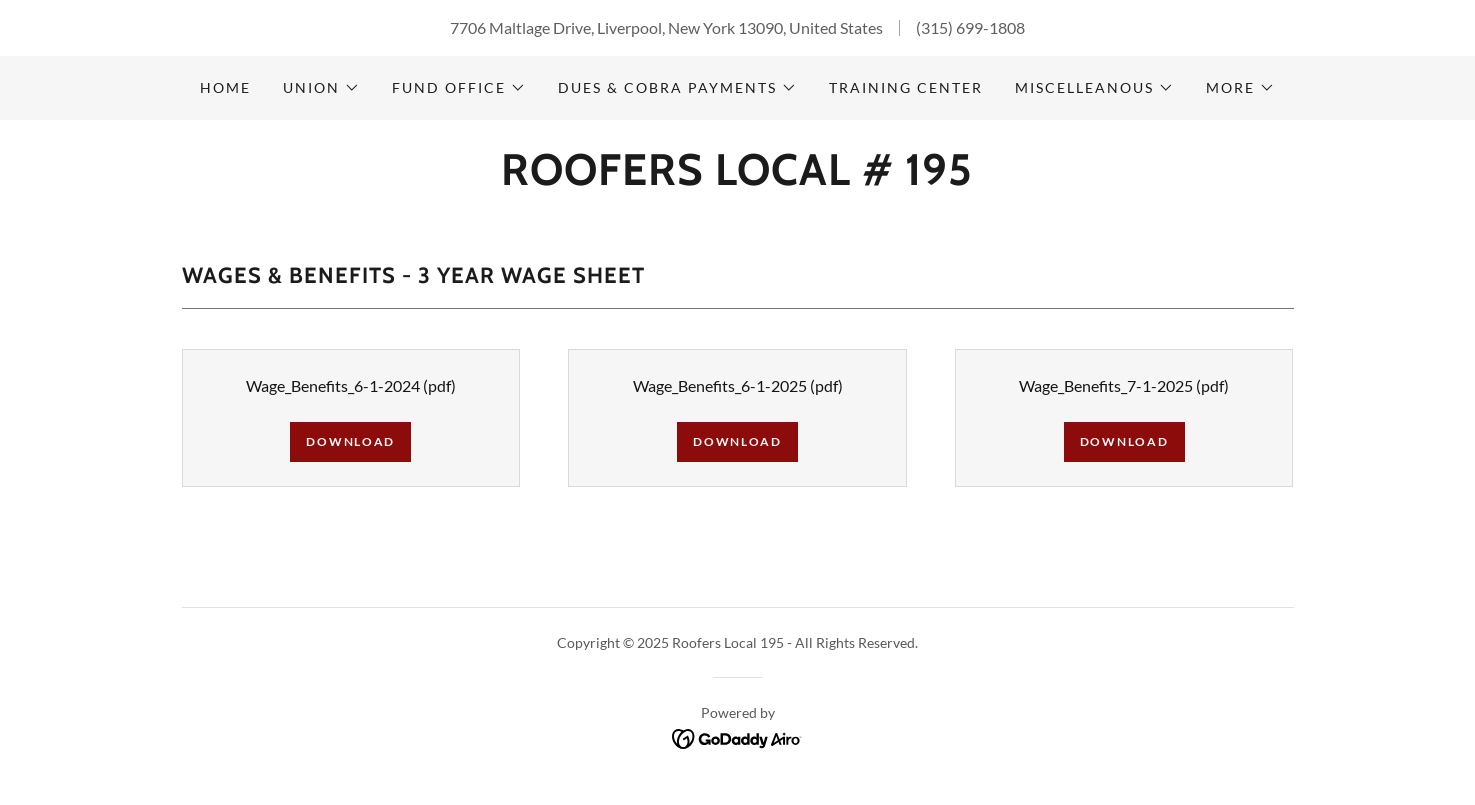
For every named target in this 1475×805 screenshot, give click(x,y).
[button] (321, 88)
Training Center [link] (906, 87)
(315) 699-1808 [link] (970, 27)
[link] (737, 178)
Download (350, 441)
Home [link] (225, 87)
